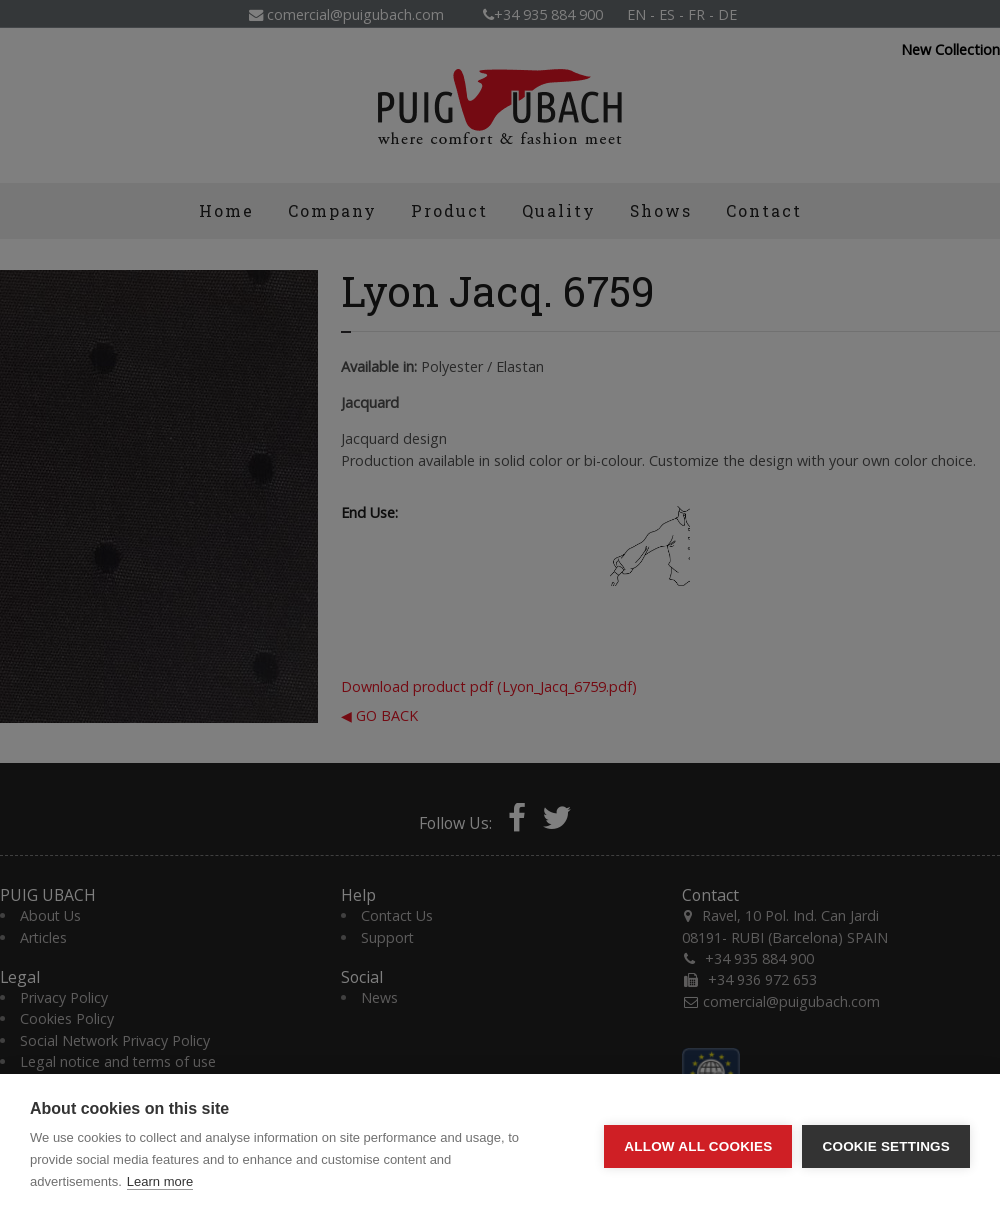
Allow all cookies (698, 1146)
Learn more (160, 1181)
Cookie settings (886, 1146)
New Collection (950, 50)
